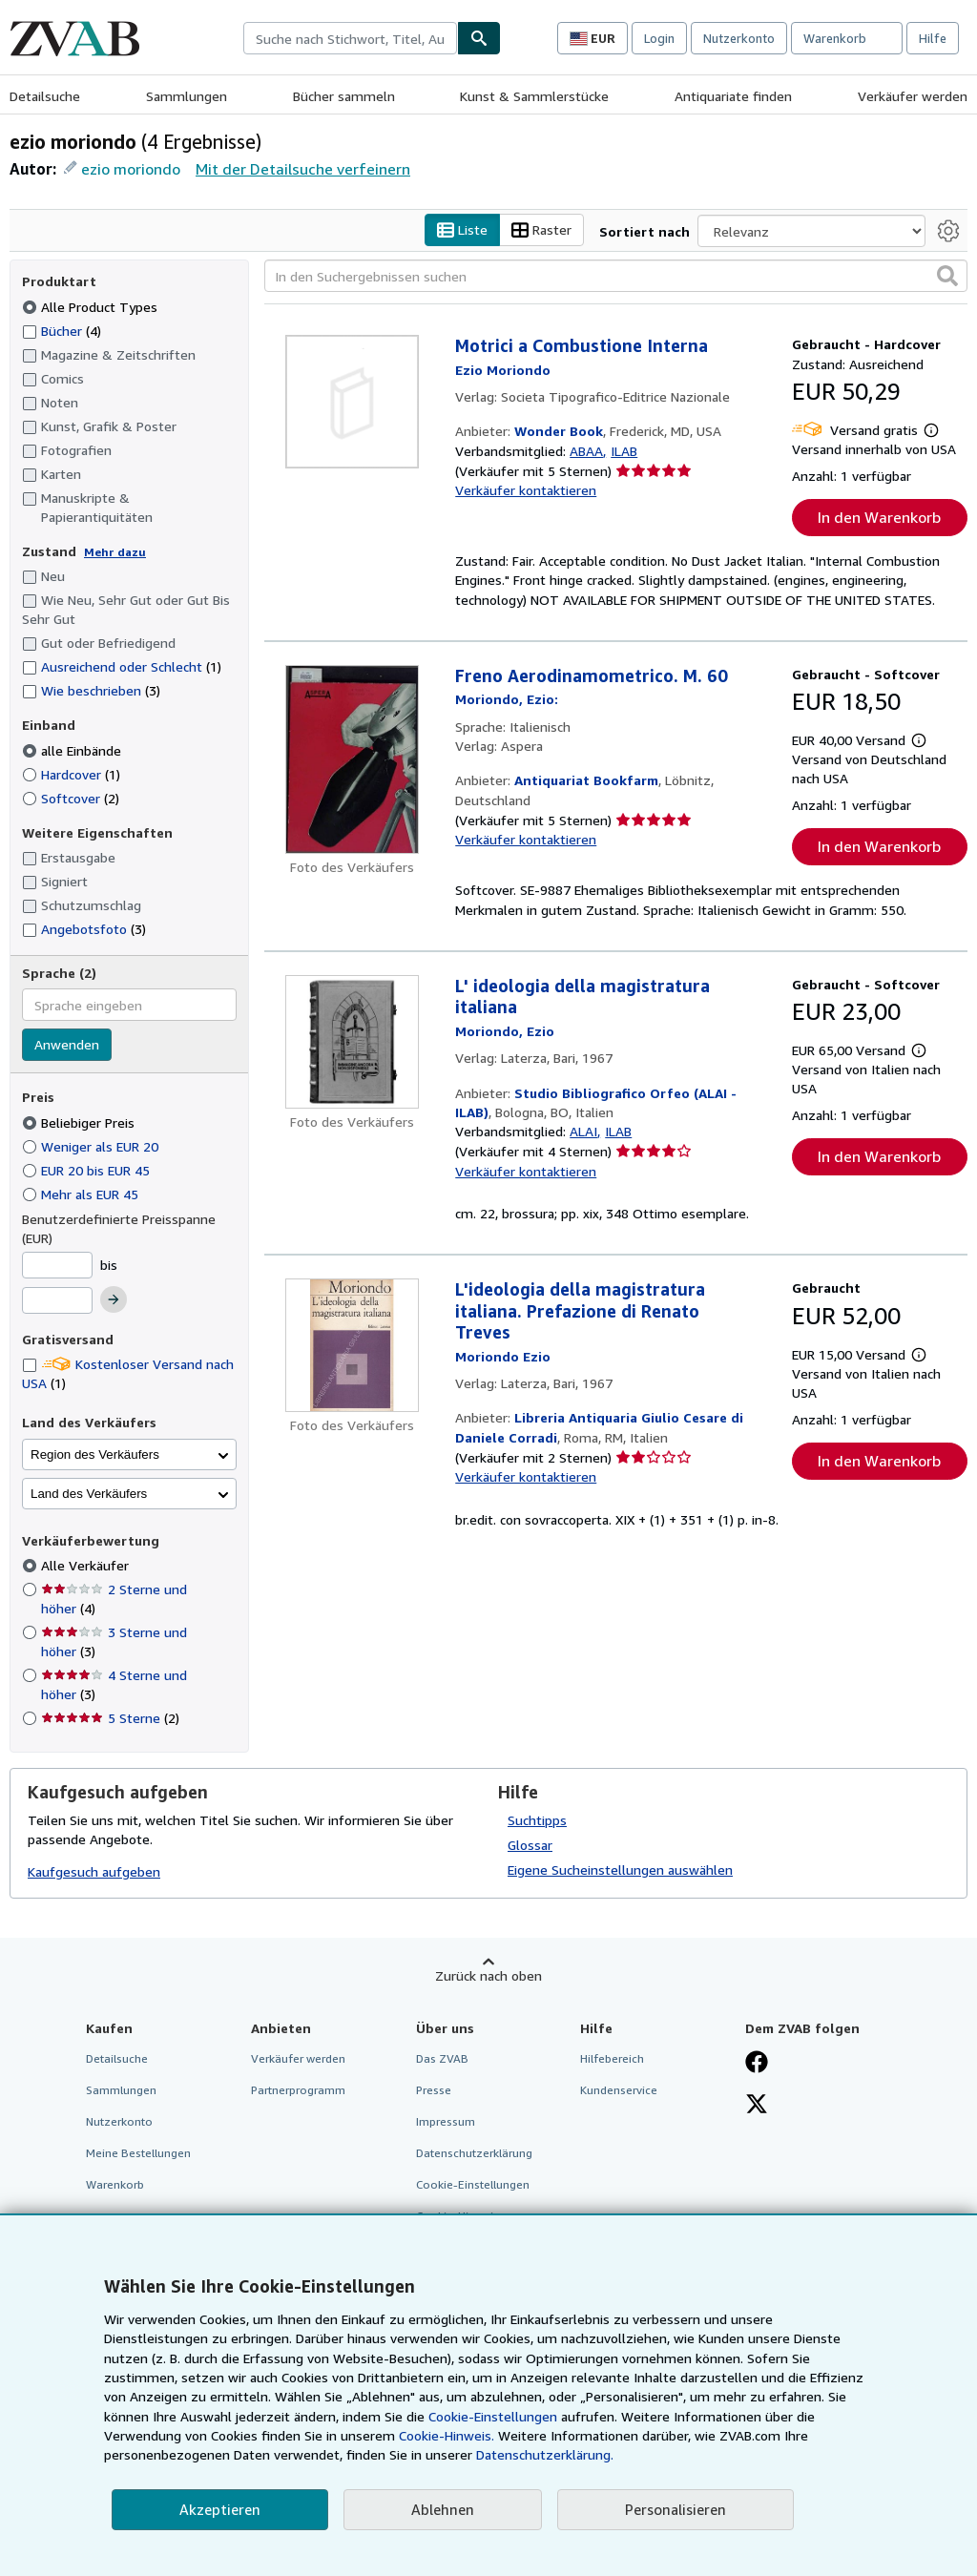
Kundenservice (618, 2090)
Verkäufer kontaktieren (525, 491)
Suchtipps (537, 1820)
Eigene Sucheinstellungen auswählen (620, 1869)
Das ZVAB (442, 2058)
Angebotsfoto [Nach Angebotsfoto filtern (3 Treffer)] (84, 929)
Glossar (530, 1845)
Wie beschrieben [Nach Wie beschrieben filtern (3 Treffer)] (91, 691)
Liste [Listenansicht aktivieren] (462, 230)
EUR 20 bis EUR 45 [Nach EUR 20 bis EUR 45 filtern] (88, 1170)
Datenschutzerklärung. (544, 2454)
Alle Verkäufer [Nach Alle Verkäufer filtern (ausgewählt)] (87, 1566)
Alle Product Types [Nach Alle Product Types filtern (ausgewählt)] (91, 307)
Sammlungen (186, 96)
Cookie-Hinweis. (446, 2435)
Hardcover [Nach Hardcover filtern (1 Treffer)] (71, 774)
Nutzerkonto (739, 38)
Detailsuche (45, 96)
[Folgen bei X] (756, 2106)
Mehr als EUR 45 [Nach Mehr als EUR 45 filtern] (82, 1194)
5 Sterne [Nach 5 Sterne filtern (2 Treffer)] (110, 1719)
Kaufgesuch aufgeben (94, 1872)
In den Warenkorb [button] (879, 518)
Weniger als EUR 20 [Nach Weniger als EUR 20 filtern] (92, 1146)
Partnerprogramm (298, 2090)
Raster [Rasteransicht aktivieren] (541, 230)
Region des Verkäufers (95, 1454)
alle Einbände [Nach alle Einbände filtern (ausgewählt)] (73, 750)
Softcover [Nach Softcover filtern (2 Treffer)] (70, 798)
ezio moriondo (130, 168)
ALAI (583, 1132)
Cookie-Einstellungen (492, 2416)
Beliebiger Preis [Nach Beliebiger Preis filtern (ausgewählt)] (80, 1122)
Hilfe (932, 38)
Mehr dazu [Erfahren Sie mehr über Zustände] (115, 552)
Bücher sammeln (344, 96)
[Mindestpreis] (57, 1265)
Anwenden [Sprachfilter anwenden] (66, 1045)
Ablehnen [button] (442, 2509)
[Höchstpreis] (57, 1301)
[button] (947, 276)
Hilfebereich (612, 2058)
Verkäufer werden (912, 96)
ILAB (624, 451)
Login (659, 38)
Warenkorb (115, 2185)
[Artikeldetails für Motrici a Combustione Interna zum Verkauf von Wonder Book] (352, 402)
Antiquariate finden (733, 96)
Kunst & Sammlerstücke (534, 96)
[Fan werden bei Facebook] (756, 2064)
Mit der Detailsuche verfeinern (303, 168)
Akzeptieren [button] (219, 2509)
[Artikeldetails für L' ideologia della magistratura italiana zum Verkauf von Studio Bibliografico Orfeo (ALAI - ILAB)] (352, 1042)
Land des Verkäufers (89, 1493)
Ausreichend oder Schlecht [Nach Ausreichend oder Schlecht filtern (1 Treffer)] (121, 667)
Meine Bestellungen (138, 2154)
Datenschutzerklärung (474, 2154)
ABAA (586, 451)
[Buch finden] (479, 38)
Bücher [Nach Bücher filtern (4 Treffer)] (61, 330)
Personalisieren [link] (675, 2509)
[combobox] (350, 38)
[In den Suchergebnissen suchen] (615, 276)
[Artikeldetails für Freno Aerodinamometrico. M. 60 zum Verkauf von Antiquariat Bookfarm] (352, 759)
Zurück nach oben (488, 1975)
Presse (433, 2090)
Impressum (445, 2121)
